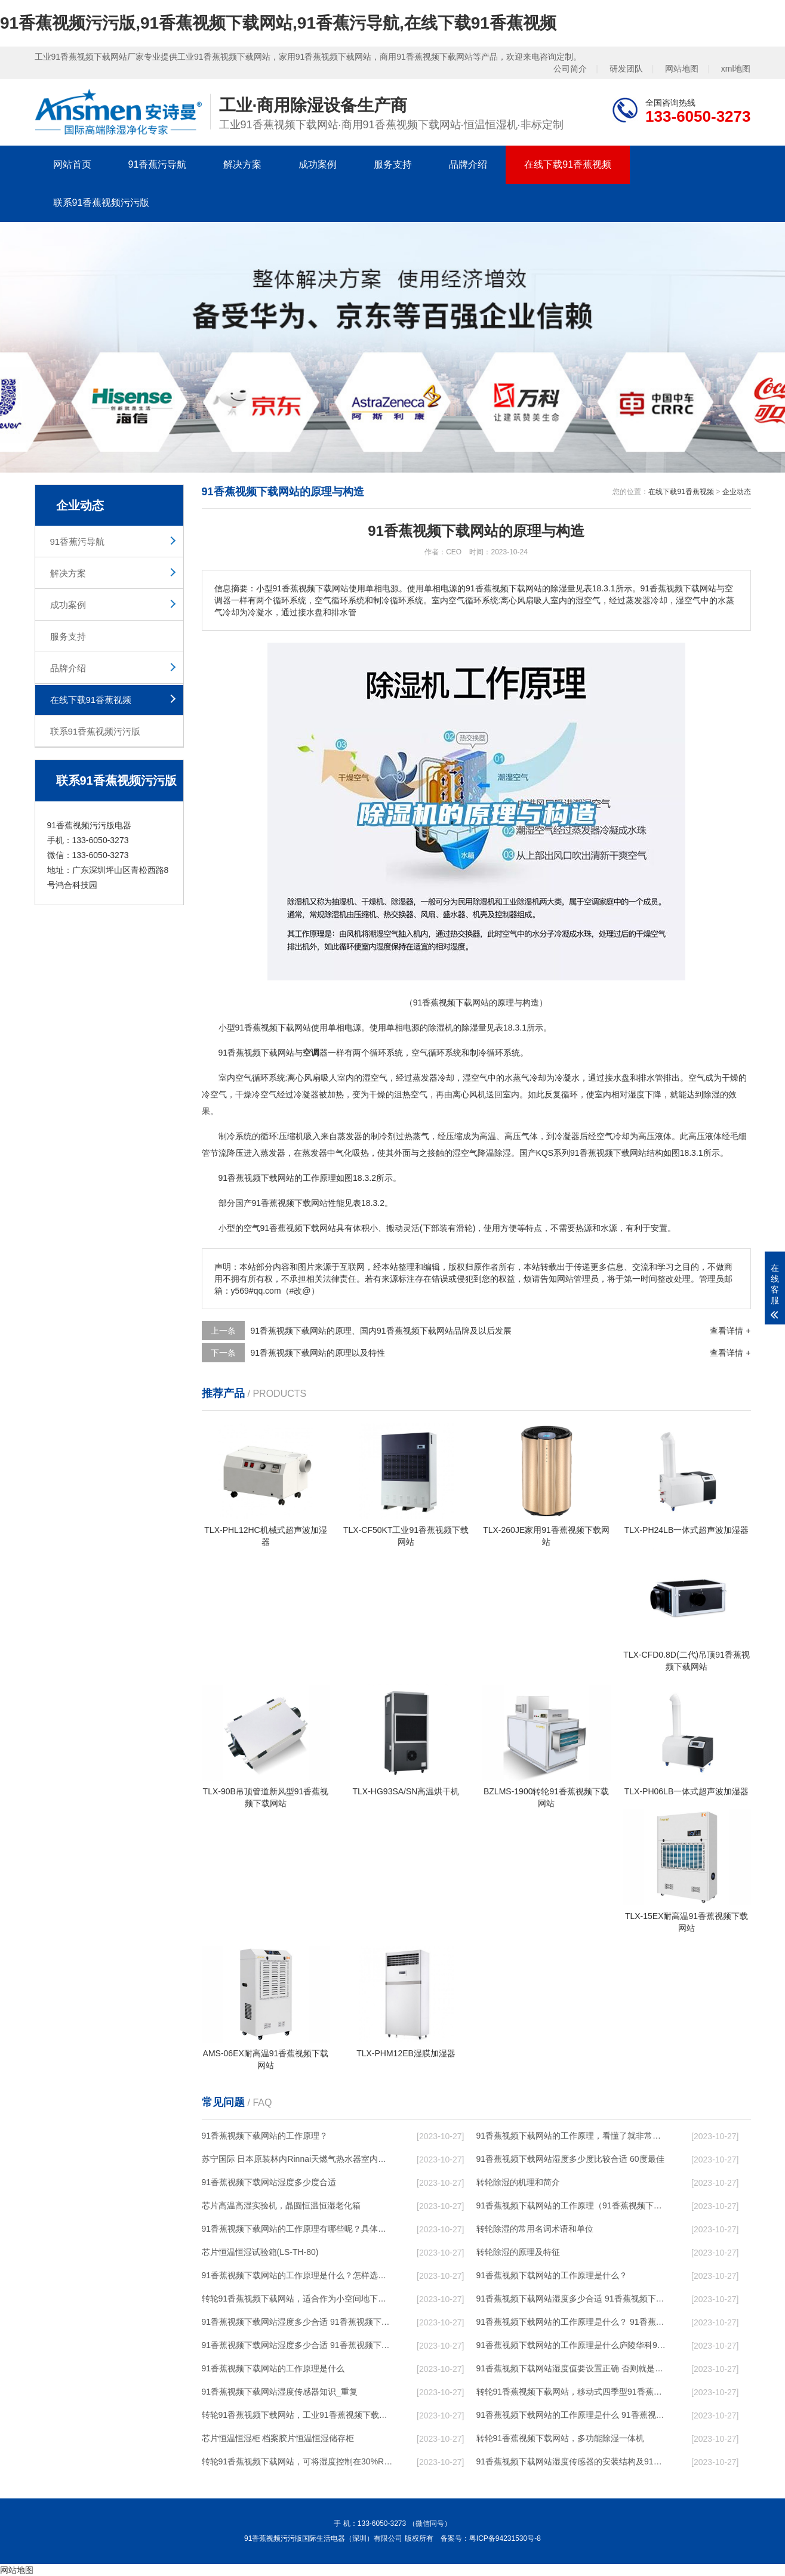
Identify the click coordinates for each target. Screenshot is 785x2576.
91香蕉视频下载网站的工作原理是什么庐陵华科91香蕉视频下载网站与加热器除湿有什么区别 (572, 2345)
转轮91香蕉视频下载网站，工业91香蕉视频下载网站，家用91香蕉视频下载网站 (298, 2415)
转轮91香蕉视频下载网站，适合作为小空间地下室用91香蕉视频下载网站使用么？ (298, 2298)
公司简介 (570, 68)
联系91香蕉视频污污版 (101, 203)
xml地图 (736, 68)
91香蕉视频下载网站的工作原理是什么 (273, 2368)
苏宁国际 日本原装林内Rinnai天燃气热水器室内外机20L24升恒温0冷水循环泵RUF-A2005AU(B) (298, 2159)
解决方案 (242, 164)
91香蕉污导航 (157, 164)
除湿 (436, 1027)
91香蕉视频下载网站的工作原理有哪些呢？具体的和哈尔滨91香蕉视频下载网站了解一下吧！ (298, 2228)
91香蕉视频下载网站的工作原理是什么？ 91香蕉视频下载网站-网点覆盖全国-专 (572, 2322)
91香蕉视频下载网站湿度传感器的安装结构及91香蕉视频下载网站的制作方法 (572, 2461)
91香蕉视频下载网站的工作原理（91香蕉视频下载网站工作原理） (572, 2205)
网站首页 (72, 164)
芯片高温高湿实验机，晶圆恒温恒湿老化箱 (281, 2205)
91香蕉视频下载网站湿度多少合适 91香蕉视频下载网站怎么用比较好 (298, 2322)
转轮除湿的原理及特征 (518, 2252)
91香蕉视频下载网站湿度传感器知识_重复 (280, 2391)
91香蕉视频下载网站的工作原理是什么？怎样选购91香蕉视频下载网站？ (298, 2275)
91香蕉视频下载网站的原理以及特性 (318, 1353)
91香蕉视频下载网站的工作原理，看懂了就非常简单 (572, 2135)
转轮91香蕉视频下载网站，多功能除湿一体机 (560, 2438)
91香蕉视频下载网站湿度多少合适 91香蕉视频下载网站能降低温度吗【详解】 (572, 2298)
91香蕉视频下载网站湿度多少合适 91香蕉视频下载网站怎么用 (298, 2345)
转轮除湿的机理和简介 (518, 2182)
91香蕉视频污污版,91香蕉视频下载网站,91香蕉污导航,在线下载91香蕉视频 (278, 23)
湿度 (636, 1094)
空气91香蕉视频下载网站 (290, 1228)
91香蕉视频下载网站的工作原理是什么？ (552, 2275)
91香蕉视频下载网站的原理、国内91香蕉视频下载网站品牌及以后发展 (381, 1330)
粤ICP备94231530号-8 (505, 2538)
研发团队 (626, 68)
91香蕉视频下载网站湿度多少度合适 (269, 2182)
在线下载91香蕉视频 (567, 164)
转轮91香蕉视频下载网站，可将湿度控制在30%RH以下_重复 (298, 2461)
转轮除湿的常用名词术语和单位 (534, 2228)
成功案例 (317, 164)
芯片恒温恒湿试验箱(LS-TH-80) (260, 2252)
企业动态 (736, 492)
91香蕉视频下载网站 (273, 1027)
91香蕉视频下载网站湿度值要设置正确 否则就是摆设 (572, 2368)
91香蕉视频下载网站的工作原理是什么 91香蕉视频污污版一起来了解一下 (572, 2415)
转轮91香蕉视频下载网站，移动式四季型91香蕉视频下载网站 (572, 2391)
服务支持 (393, 164)
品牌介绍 (468, 164)
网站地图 (681, 68)
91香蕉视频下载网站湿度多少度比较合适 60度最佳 (570, 2159)
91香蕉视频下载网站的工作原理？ (265, 2135)
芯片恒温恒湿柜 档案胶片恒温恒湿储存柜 (278, 2438)
